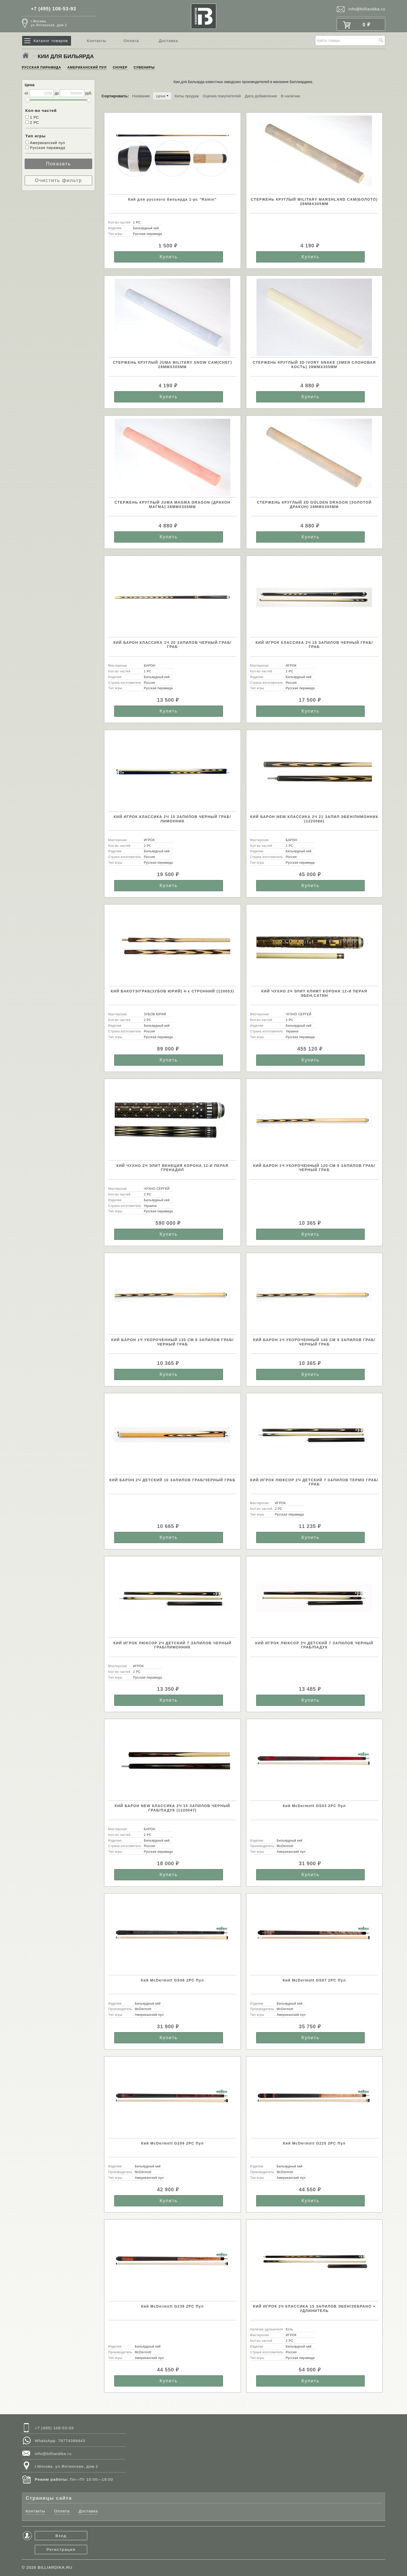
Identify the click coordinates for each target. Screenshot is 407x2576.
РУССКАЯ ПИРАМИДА (41, 67)
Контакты (96, 40)
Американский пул (45, 143)
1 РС (32, 117)
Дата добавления (261, 96)
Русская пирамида (45, 148)
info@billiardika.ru (366, 9)
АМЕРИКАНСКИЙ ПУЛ (87, 67)
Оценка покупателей (222, 96)
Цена (162, 96)
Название (141, 96)
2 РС (32, 122)
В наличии (290, 96)
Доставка (168, 40)
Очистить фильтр (58, 180)
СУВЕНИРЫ (144, 67)
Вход (61, 2535)
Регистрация (61, 2549)
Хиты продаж (186, 96)
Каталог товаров (50, 40)
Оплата (131, 40)
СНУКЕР (120, 67)
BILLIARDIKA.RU (55, 2567)
